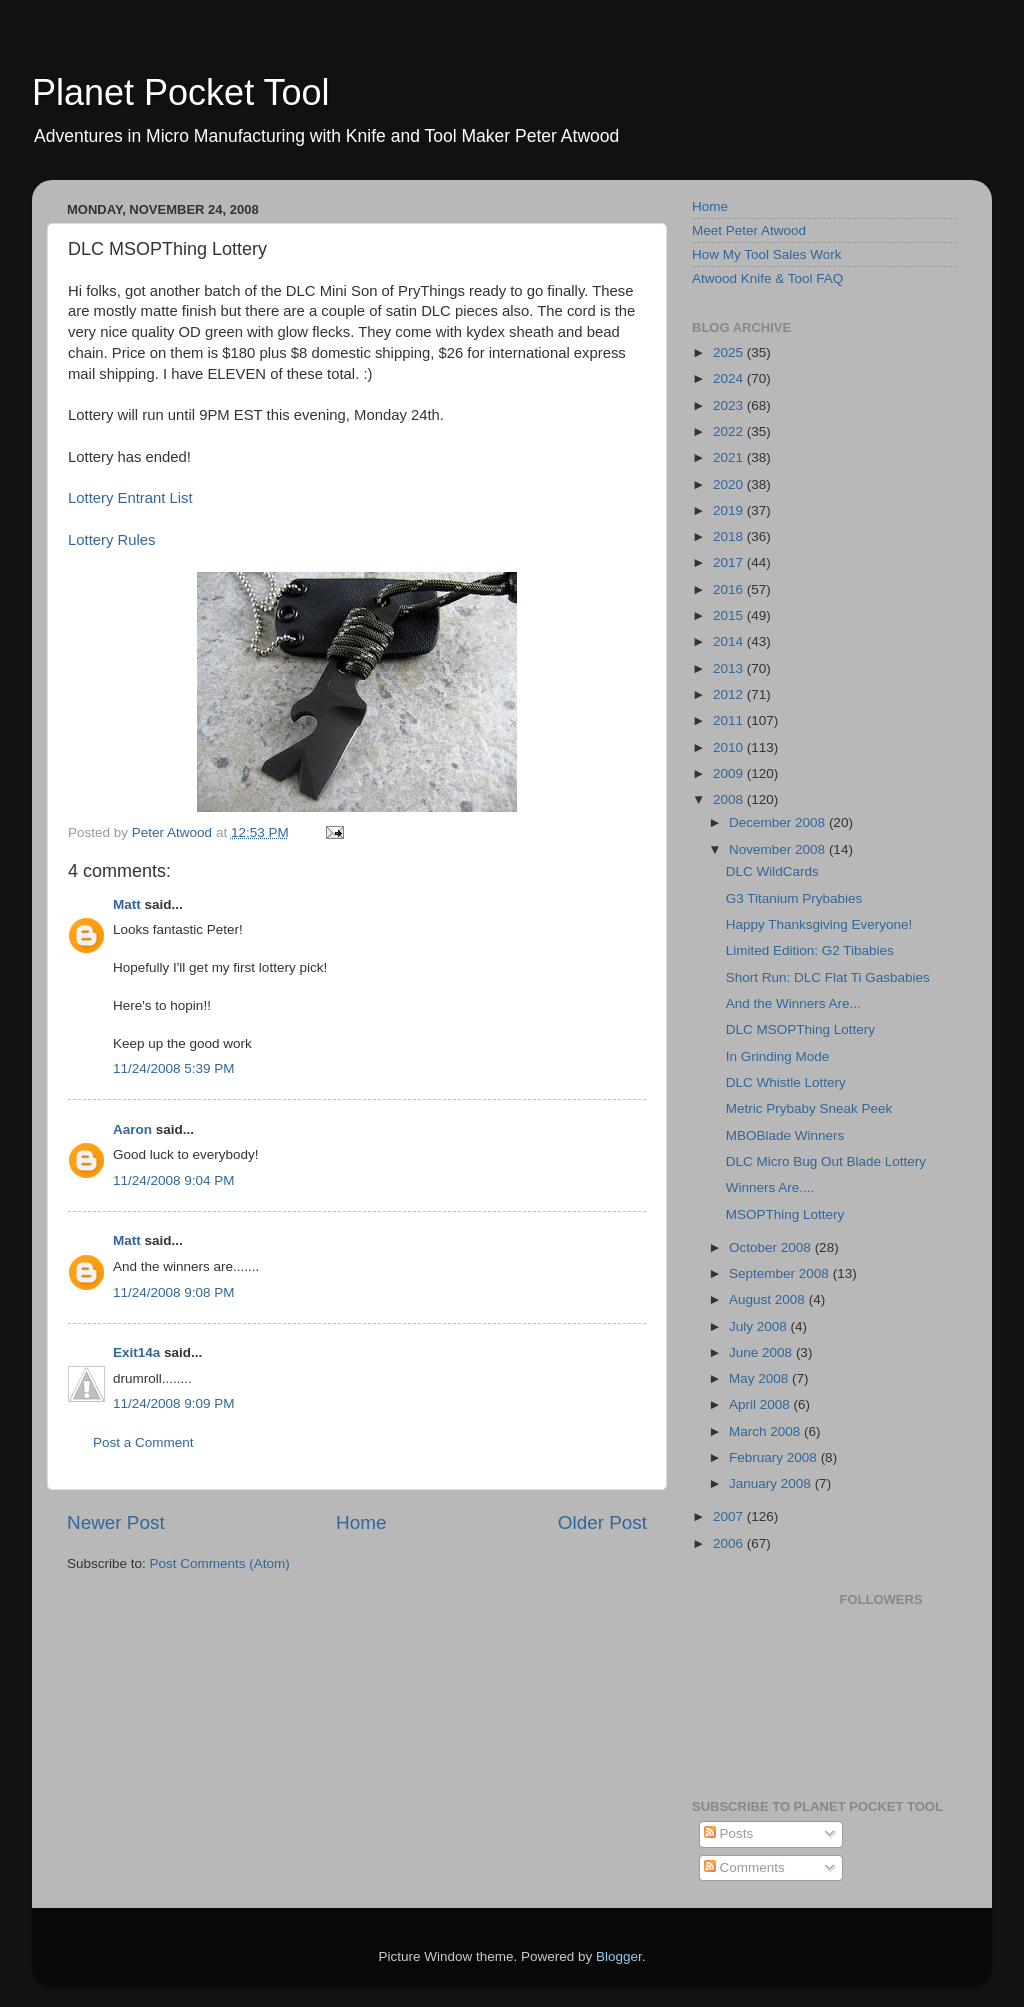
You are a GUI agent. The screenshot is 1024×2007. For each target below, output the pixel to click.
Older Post (602, 1522)
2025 (730, 352)
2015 (730, 615)
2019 (730, 510)
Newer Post (116, 1522)
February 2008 (775, 1457)
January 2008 (772, 1483)
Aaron (132, 1129)
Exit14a (136, 1352)
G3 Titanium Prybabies (794, 898)
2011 (730, 720)
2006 (730, 1543)
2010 (730, 747)
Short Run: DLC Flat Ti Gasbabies (828, 977)
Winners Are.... (770, 1187)
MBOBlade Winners (785, 1135)
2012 (730, 694)
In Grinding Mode (778, 1056)
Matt (127, 904)
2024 (730, 378)
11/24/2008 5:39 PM (174, 1068)
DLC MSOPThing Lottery (800, 1029)
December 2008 (779, 822)
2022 (730, 431)
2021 (730, 457)
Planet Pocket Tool (181, 92)
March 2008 (766, 1431)
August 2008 (769, 1299)
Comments (744, 1867)
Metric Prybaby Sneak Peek (809, 1108)
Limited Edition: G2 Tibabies (810, 950)
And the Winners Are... (793, 1003)
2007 (730, 1516)
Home (361, 1522)
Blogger (619, 1956)
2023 (730, 405)
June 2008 (762, 1352)
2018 (730, 536)
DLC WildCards (772, 871)
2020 (730, 484)
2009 (730, 773)
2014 (730, 641)
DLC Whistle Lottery (786, 1082)
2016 (730, 589)
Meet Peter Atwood (749, 230)
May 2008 (760, 1378)
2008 (730, 799)
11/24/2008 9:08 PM (174, 1292)
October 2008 (772, 1247)
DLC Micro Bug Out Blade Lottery (826, 1161)
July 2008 (760, 1326)
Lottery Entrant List (130, 498)
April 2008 (761, 1404)
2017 (730, 562)
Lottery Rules (111, 540)
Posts (729, 1833)
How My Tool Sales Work (767, 254)
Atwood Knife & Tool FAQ (767, 278)
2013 (730, 668)
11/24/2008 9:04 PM (174, 1180)
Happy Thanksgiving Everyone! (819, 924)
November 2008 (779, 849)
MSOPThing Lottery (785, 1214)
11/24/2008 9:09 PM (174, 1403)
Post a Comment (143, 1442)
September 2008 (781, 1273)
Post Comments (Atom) (220, 1563)
